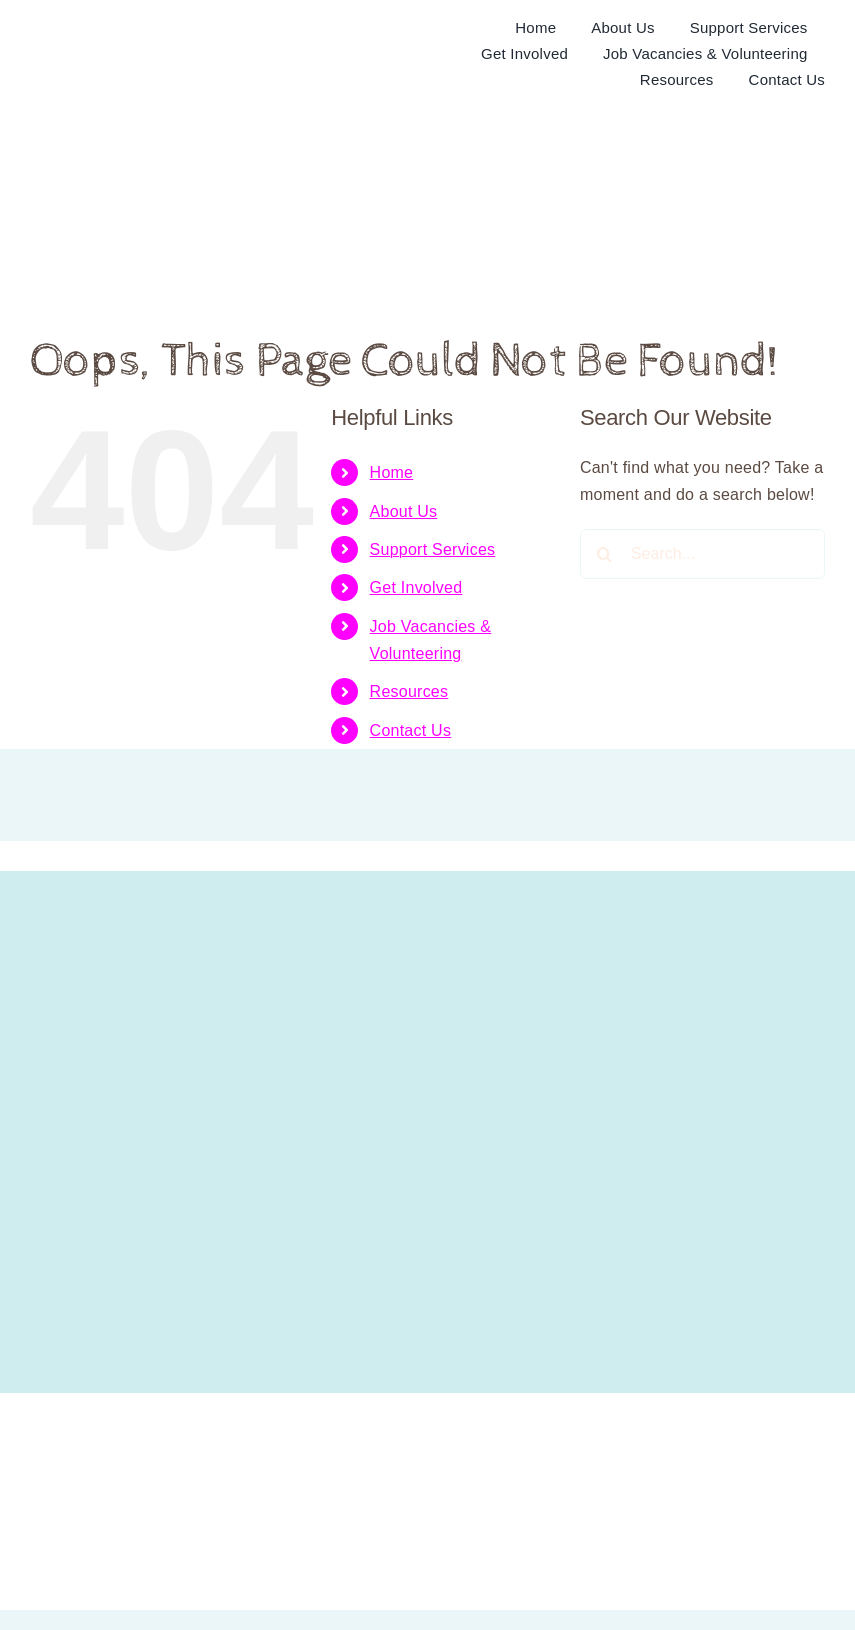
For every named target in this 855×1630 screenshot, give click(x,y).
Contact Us (411, 730)
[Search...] (702, 554)
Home (392, 472)
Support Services (433, 549)
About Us (404, 511)
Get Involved (416, 587)
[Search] (605, 554)
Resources (409, 691)
